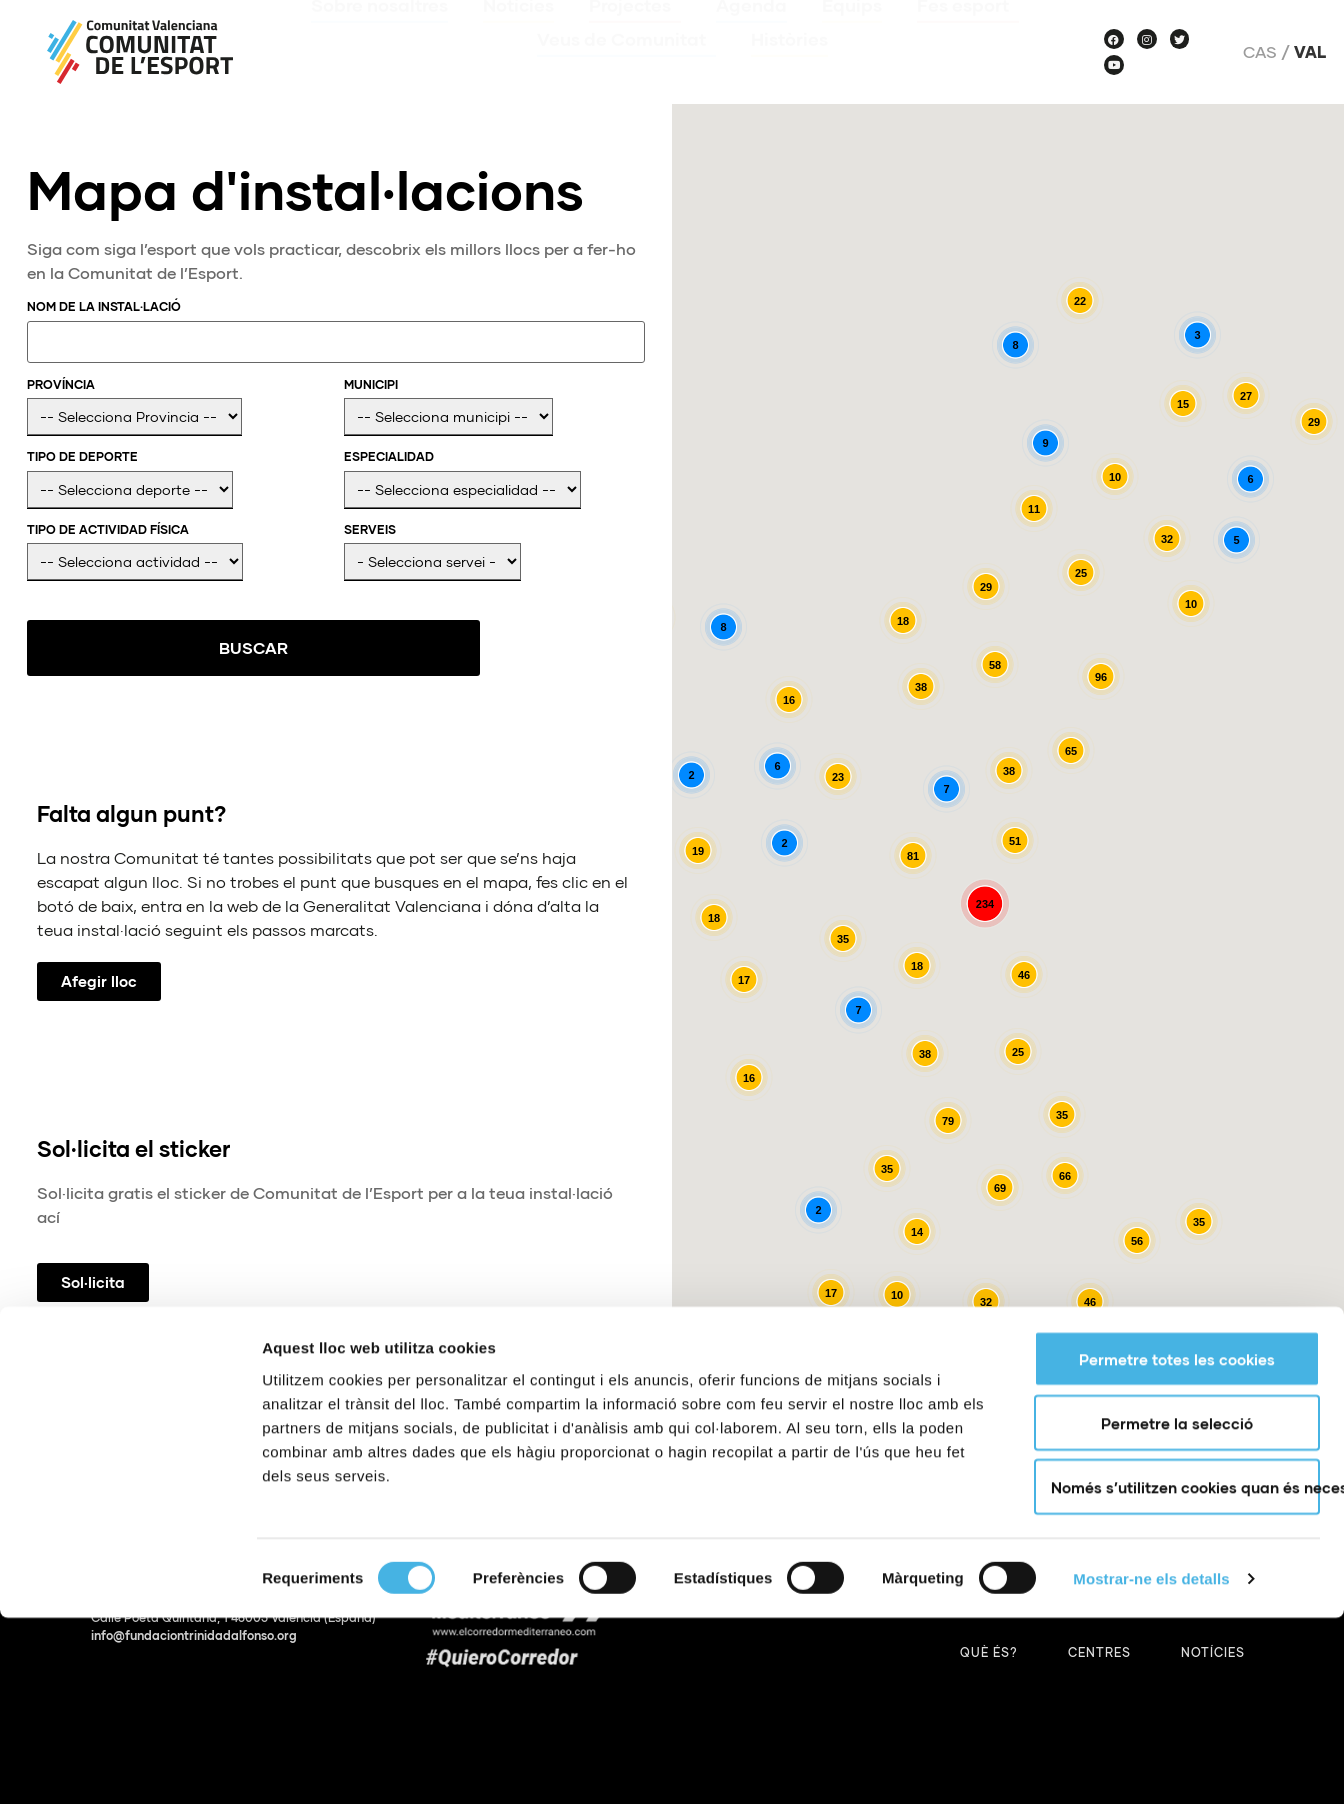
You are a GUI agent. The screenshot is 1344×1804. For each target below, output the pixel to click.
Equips (852, 34)
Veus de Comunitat (626, 68)
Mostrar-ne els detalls (1151, 1764)
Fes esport (968, 34)
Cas (1260, 52)
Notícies (518, 34)
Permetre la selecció (1177, 1609)
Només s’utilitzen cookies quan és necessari (1185, 1673)
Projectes (635, 34)
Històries (789, 68)
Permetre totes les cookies (1177, 1545)
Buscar (126, 647)
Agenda (751, 34)
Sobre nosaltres (379, 34)
